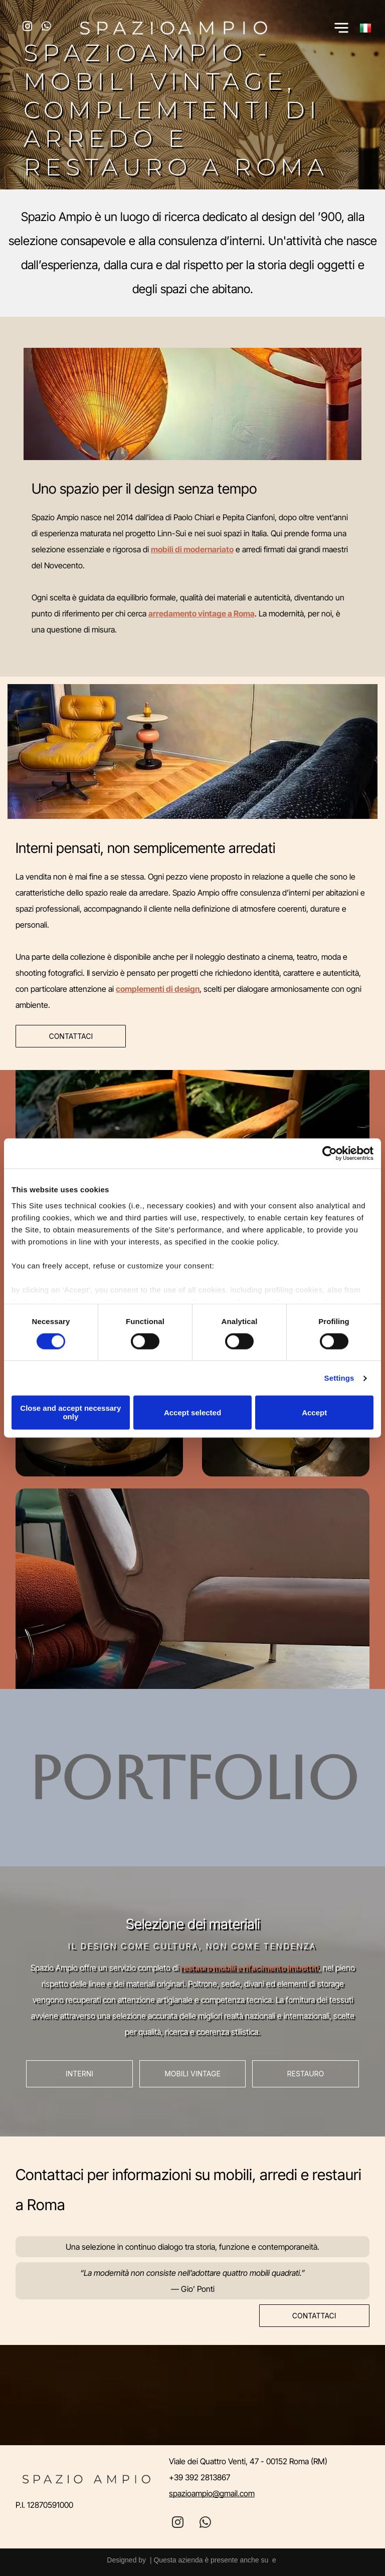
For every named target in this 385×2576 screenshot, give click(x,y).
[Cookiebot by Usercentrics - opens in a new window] (329, 1153)
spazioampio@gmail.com (212, 2493)
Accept (314, 1412)
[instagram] (27, 28)
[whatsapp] (46, 28)
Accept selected (192, 1412)
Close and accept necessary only (70, 1412)
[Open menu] (341, 28)
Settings (339, 1378)
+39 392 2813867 (199, 2477)
